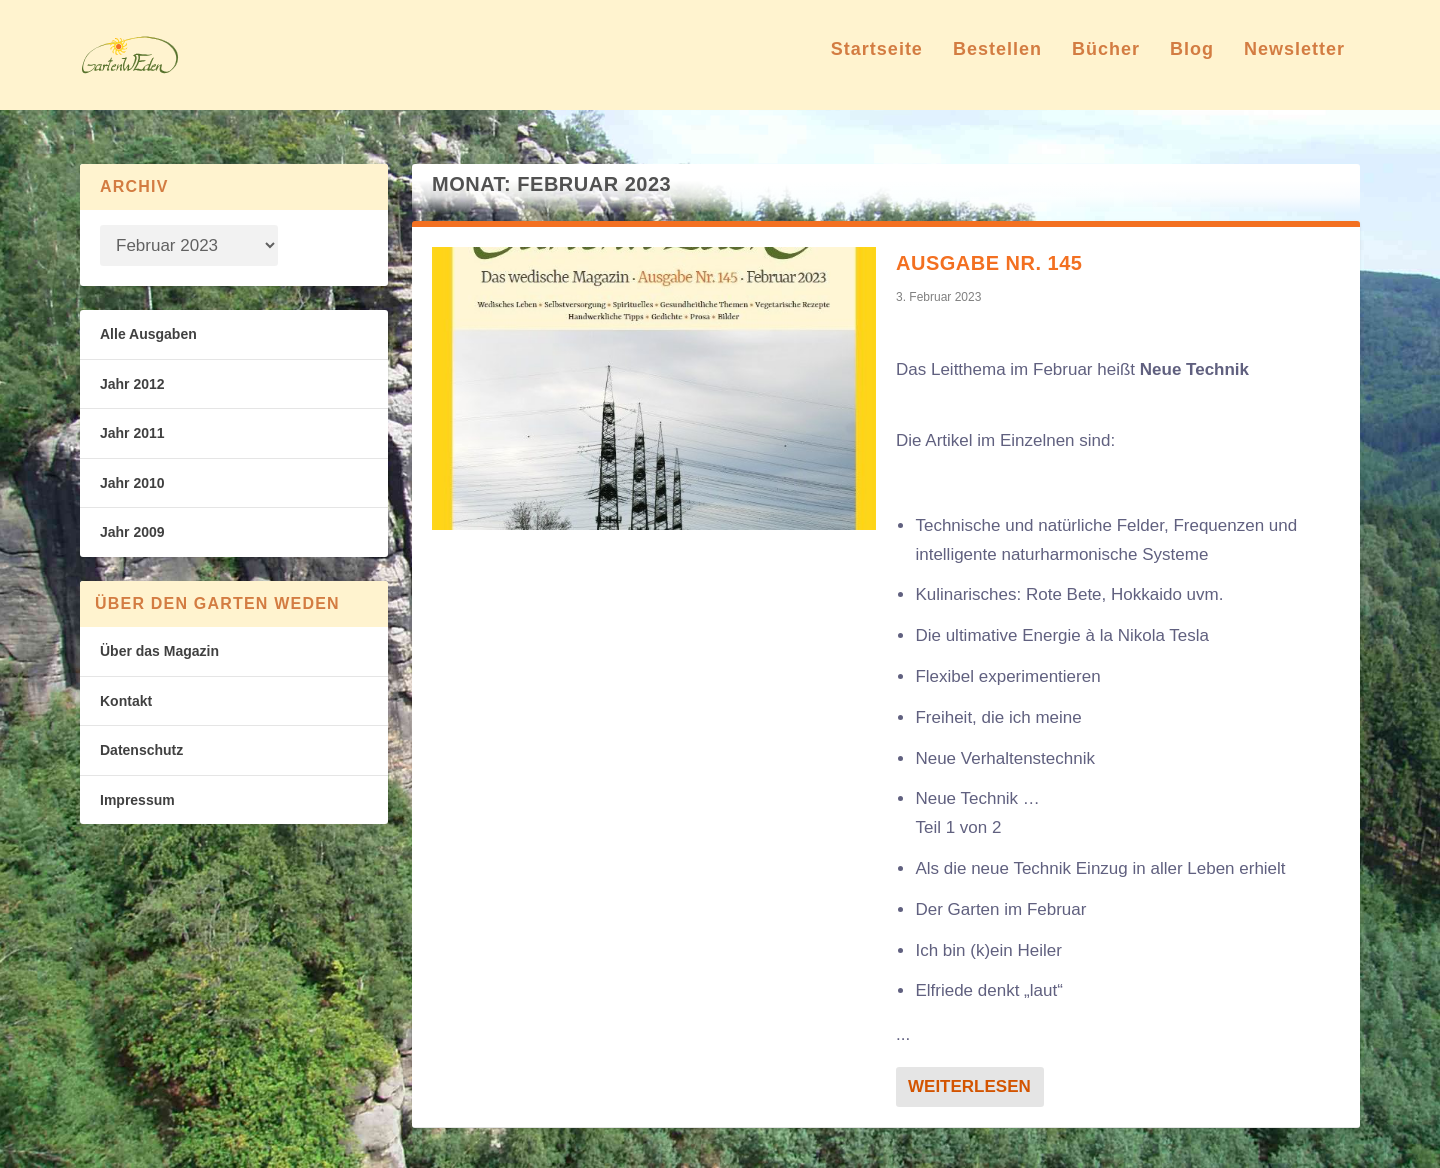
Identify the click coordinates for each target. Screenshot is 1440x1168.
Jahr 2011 (132, 433)
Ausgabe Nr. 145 (989, 263)
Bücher (1106, 64)
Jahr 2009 (132, 532)
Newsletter (1294, 64)
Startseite (877, 64)
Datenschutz (141, 750)
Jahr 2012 (132, 384)
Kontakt (126, 701)
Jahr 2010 (132, 483)
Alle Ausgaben (148, 334)
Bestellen (997, 64)
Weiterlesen (969, 1086)
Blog (1192, 64)
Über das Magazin (159, 651)
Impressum (137, 800)
